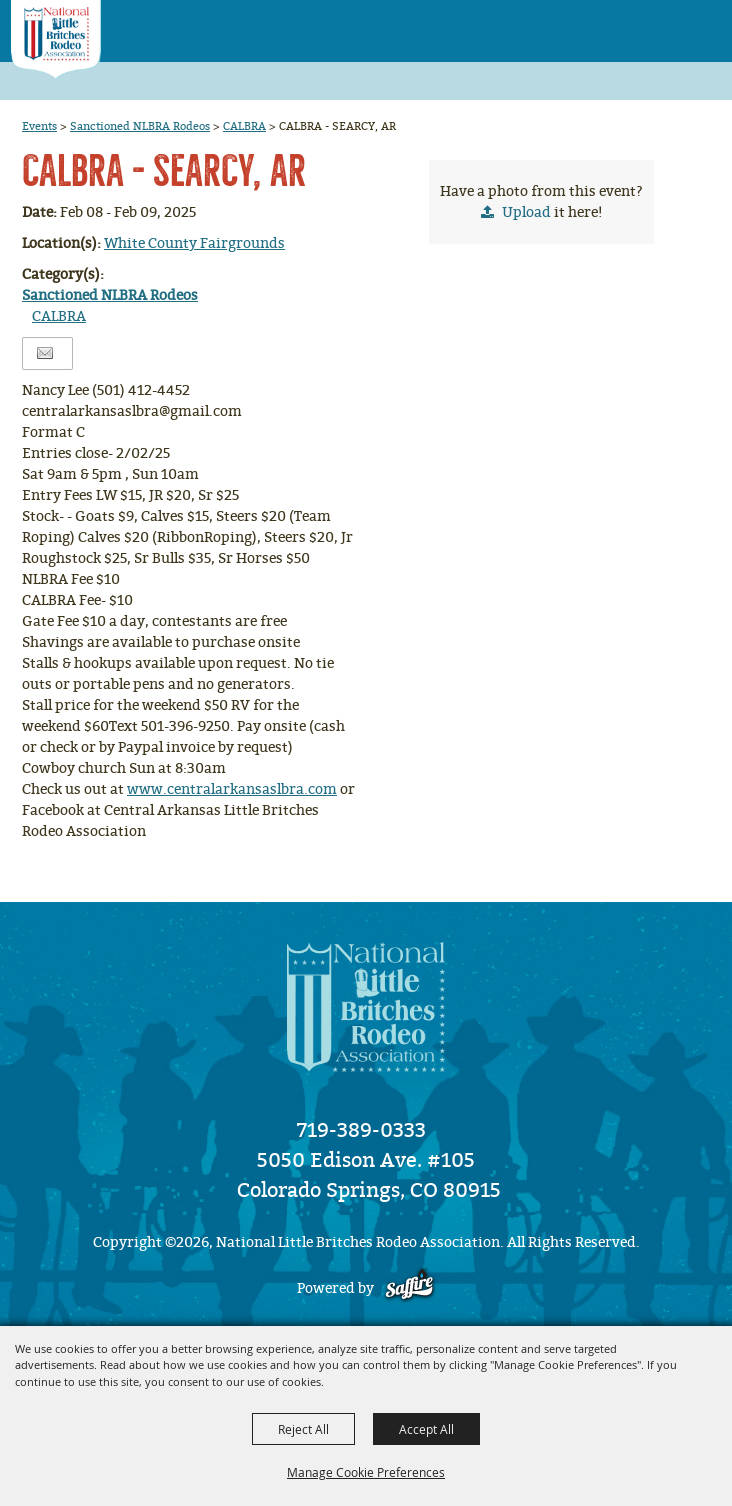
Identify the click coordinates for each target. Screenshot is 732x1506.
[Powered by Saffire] (409, 1288)
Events (39, 126)
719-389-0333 (361, 1130)
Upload (526, 212)
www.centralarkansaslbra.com (232, 789)
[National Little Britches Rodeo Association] (55, 39)
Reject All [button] (303, 1429)
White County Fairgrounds (194, 243)
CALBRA (244, 126)
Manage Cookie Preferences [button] (366, 1472)
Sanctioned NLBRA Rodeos (140, 126)
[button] (662, 24)
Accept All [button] (426, 1429)
